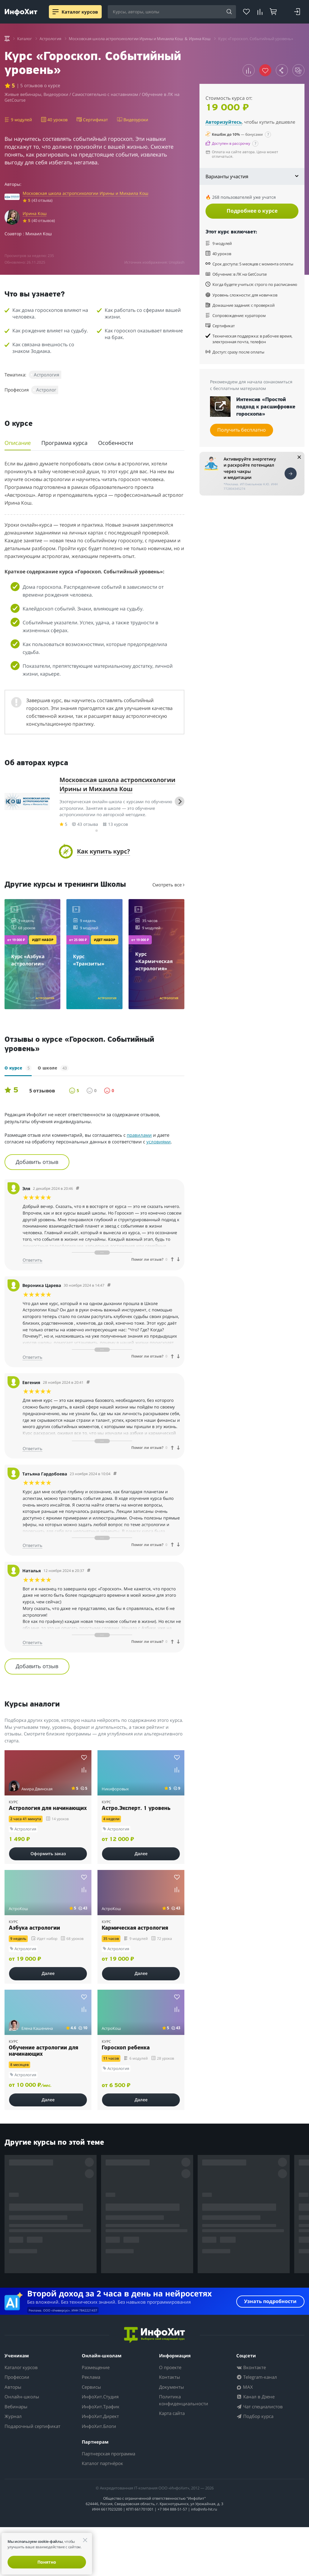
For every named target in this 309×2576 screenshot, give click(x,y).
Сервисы (91, 2387)
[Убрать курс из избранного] (265, 70)
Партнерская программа (108, 2454)
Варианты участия (251, 176)
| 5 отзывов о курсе (38, 85)
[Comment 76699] (109, 1285)
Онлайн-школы (22, 2397)
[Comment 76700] (77, 1188)
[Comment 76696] (89, 1570)
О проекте (170, 2367)
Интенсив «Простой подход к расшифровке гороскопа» (265, 407)
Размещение (96, 2367)
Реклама (91, 2377)
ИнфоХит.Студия (100, 2397)
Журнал (13, 2416)
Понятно (46, 2562)
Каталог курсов (21, 2367)
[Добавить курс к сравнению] (249, 70)
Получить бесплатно (241, 429)
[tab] (92, 830)
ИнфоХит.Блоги (99, 2426)
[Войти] (297, 12)
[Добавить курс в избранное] (84, 1757)
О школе (53, 1068)
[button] (94, 851)
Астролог (46, 390)
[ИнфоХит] (21, 12)
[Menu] (56, 12)
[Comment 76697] (115, 1474)
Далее (141, 1853)
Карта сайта (172, 2413)
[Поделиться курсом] (282, 70)
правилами (139, 1135)
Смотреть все (168, 885)
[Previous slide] (9, 801)
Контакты (169, 2377)
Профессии (17, 2377)
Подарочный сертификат (32, 2426)
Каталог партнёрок (102, 2463)
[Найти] (229, 12)
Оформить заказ (48, 1853)
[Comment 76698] (88, 1382)
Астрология (46, 375)
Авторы (13, 2387)
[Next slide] (179, 801)
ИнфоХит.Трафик (100, 2406)
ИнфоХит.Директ (100, 2416)
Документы (171, 2387)
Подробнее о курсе (252, 210)
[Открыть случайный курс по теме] (298, 70)
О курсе (18, 1068)
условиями (158, 1142)
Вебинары (16, 2406)
